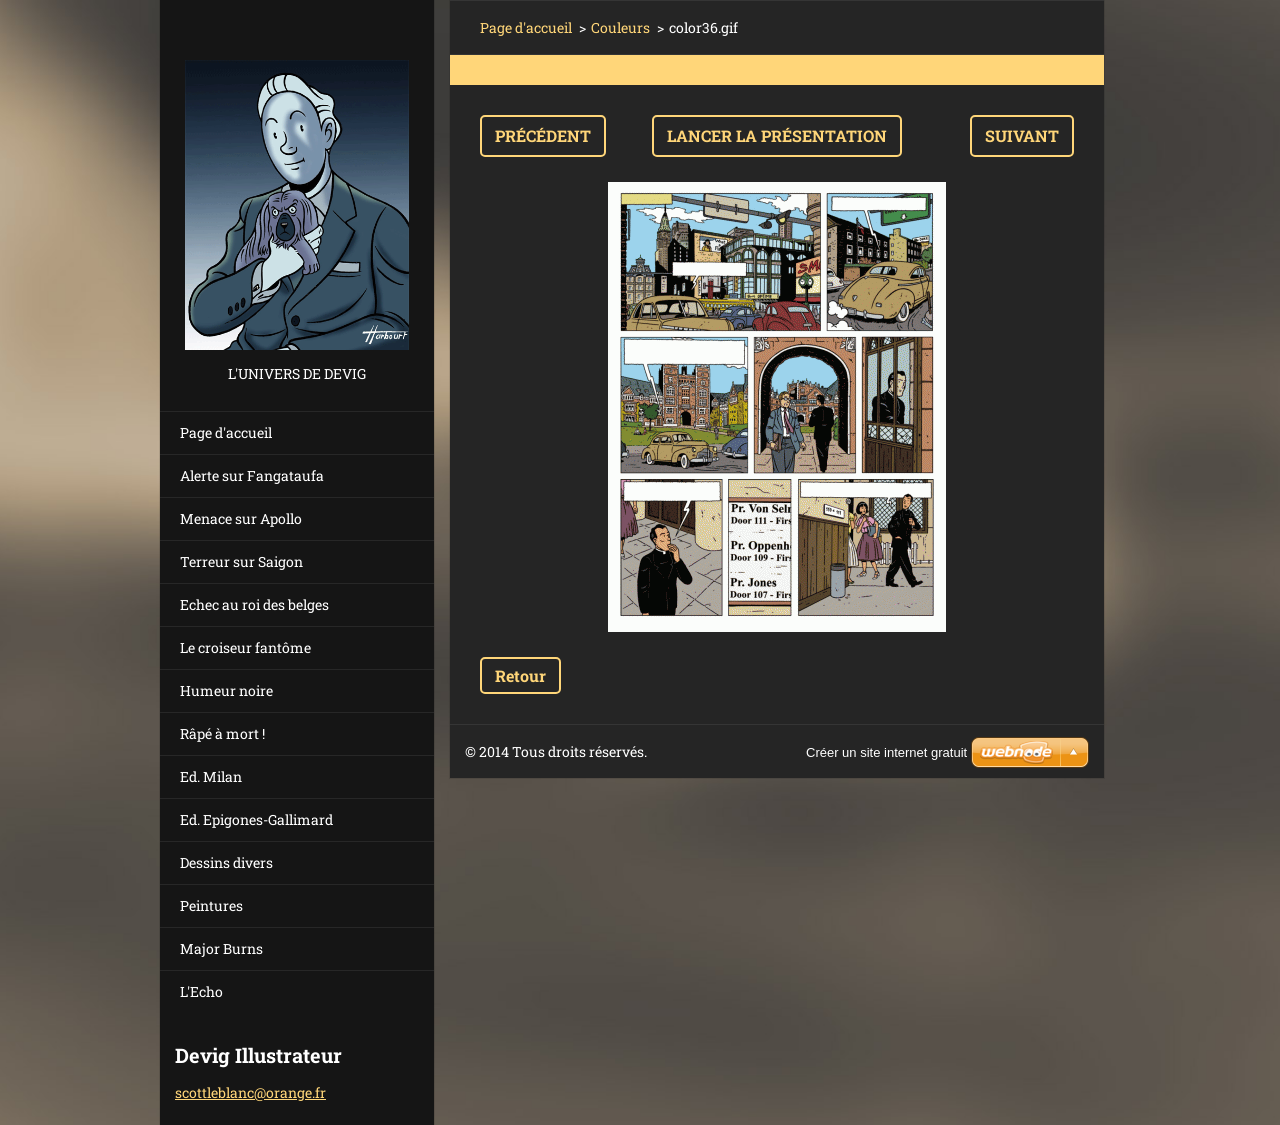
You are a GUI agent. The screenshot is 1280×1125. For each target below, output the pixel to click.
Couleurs (620, 27)
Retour (520, 675)
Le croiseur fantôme (245, 647)
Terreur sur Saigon (241, 561)
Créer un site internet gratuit (886, 752)
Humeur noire (226, 690)
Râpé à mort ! (222, 733)
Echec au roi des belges (254, 604)
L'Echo (201, 991)
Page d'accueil (226, 432)
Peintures (211, 905)
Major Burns (221, 948)
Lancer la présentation (777, 135)
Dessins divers (226, 862)
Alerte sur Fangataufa (252, 475)
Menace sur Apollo (241, 518)
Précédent (543, 135)
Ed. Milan (211, 776)
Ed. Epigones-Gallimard (256, 819)
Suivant (1022, 135)
